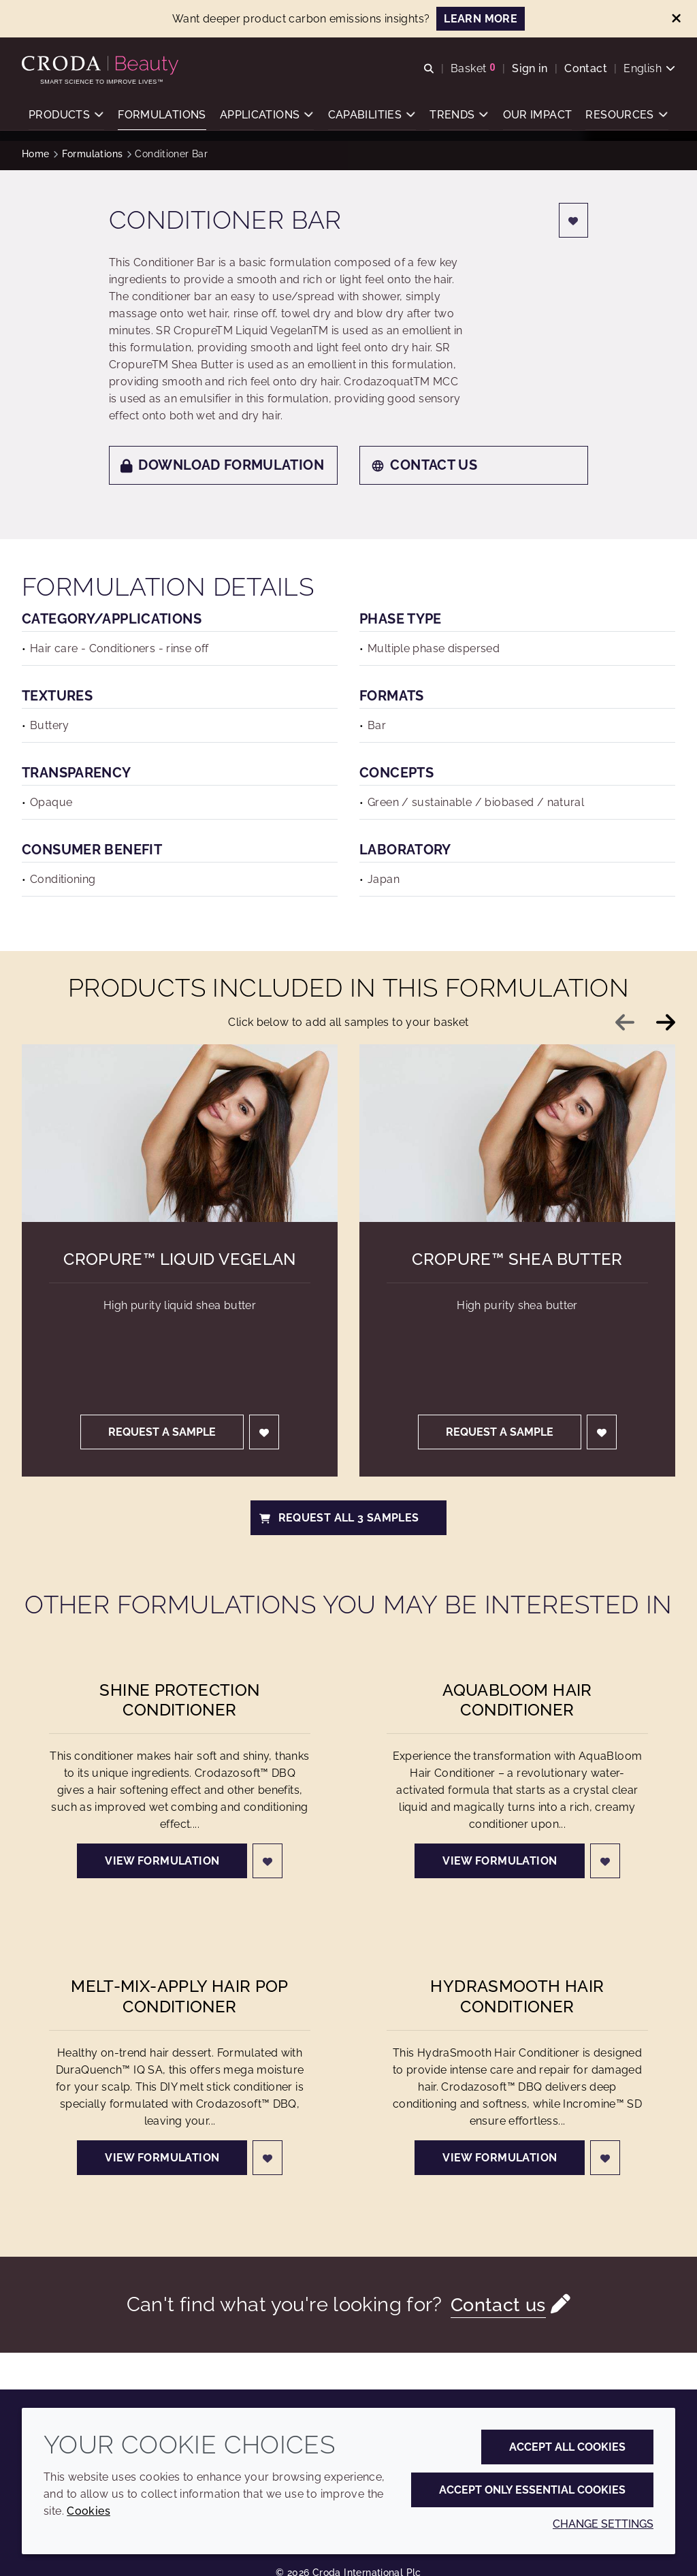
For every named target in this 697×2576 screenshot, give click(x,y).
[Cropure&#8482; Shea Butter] (517, 1133)
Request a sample (162, 1432)
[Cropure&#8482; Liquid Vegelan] (180, 1133)
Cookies (88, 2511)
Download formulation (222, 465)
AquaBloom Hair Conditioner (516, 1700)
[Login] (574, 220)
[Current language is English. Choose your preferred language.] (649, 69)
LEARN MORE (480, 18)
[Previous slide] (624, 1022)
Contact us (424, 465)
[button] (66, 119)
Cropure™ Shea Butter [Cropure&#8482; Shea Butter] (517, 1259)
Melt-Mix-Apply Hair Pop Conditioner (180, 1996)
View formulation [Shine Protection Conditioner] (162, 1860)
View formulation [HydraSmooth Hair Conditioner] (499, 2157)
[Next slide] (665, 1022)
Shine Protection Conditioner (179, 1700)
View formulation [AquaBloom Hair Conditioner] (499, 1860)
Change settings (603, 2523)
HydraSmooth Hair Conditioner (517, 1996)
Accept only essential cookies (532, 2489)
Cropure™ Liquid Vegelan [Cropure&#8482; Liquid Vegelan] (179, 1259)
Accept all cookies (567, 2447)
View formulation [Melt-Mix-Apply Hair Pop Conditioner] (162, 2157)
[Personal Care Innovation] (102, 66)
